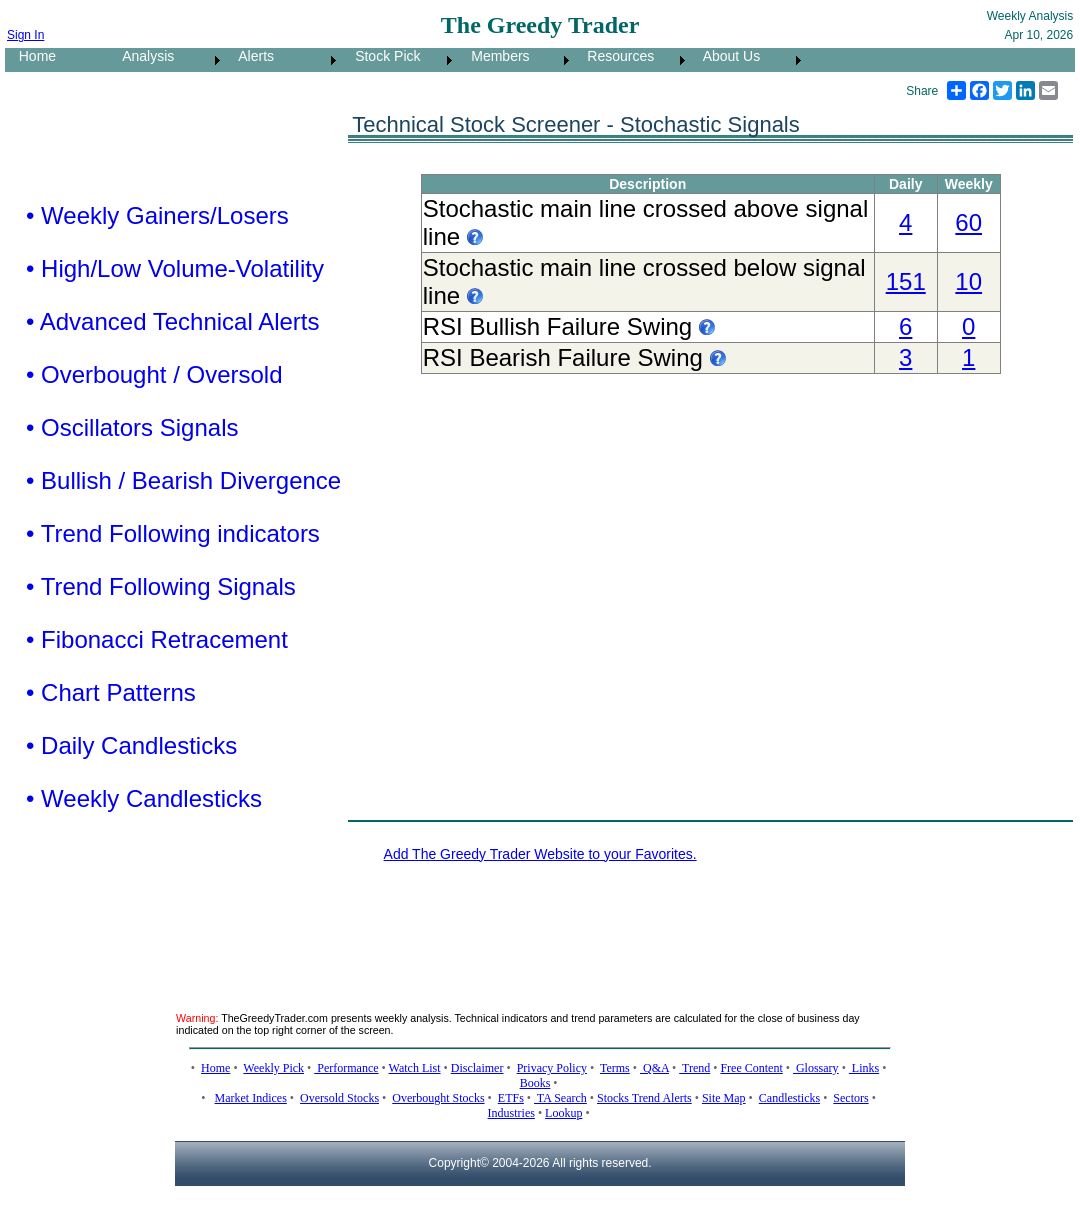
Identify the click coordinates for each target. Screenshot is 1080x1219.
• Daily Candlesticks (131, 745)
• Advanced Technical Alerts (172, 321)
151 (906, 281)
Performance (346, 1068)
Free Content (751, 1068)
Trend (694, 1068)
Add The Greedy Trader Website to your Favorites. (540, 854)
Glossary (816, 1068)
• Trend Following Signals (161, 586)
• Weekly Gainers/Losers (157, 215)
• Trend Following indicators (173, 533)
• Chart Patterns (111, 692)
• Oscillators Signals (132, 427)
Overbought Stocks (438, 1098)
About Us (726, 56)
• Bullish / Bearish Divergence (183, 480)
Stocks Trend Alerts (644, 1098)
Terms (615, 1068)
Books (535, 1083)
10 (968, 281)
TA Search (560, 1098)
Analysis (142, 56)
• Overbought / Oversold (154, 374)
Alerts (250, 56)
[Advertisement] (540, 925)
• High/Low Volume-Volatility (175, 268)
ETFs (511, 1098)
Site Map (724, 1098)
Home (31, 56)
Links (864, 1068)
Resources (615, 56)
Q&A (654, 1068)
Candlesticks (789, 1098)
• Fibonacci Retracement (157, 639)
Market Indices (251, 1098)
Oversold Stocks (339, 1098)
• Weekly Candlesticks (144, 798)
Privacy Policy (552, 1068)
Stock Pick (381, 56)
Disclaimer (477, 1068)
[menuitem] (57, 60)
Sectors (850, 1098)
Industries (511, 1113)
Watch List (415, 1068)
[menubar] (405, 60)
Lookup (563, 1113)
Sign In (25, 35)
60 (968, 222)
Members (495, 56)
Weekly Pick (273, 1068)
